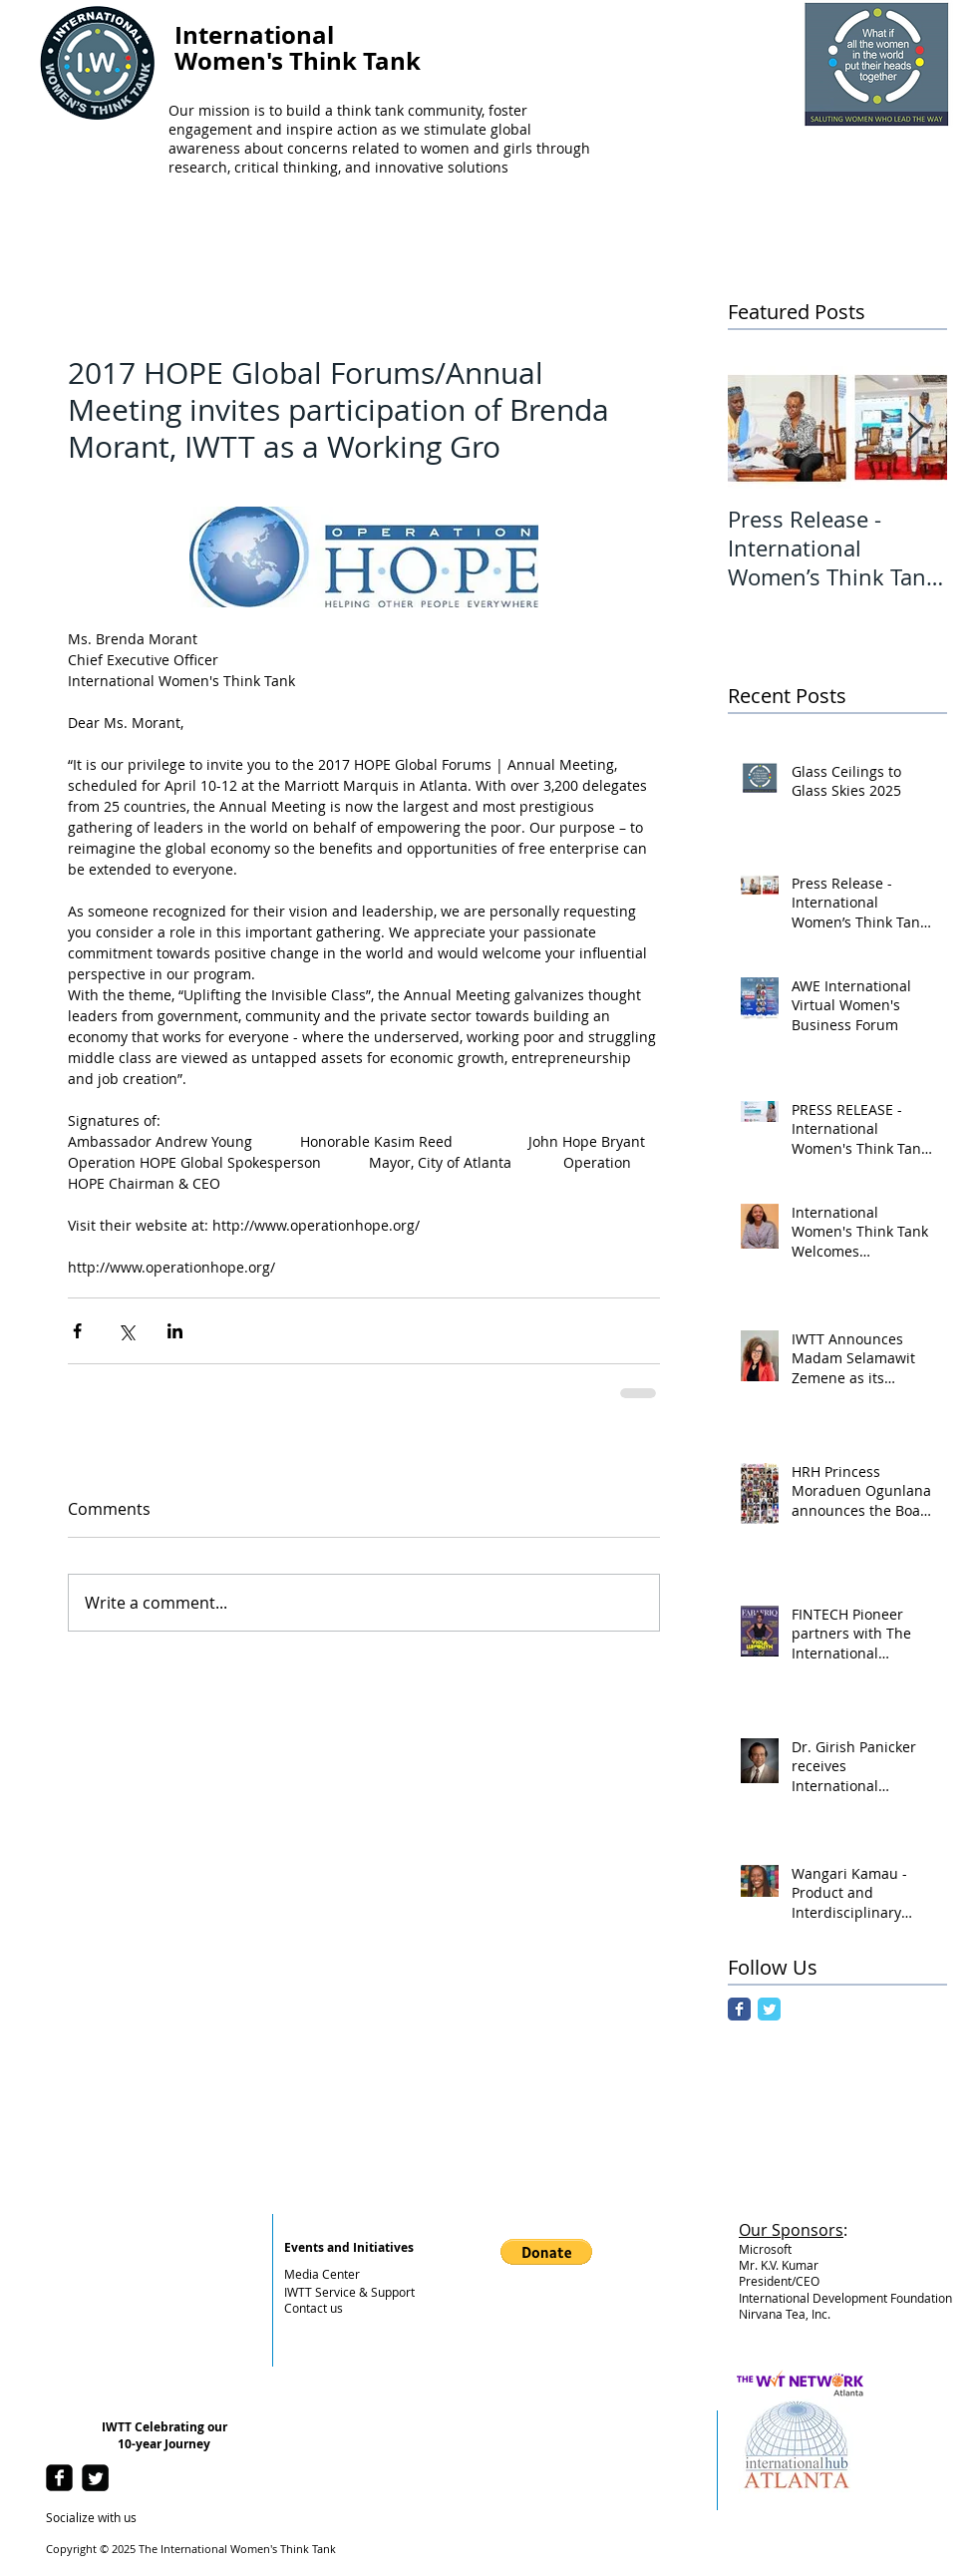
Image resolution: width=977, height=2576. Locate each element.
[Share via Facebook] (77, 1330)
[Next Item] (915, 427)
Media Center (322, 2274)
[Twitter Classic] (769, 2009)
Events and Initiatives (349, 2247)
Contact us (313, 2308)
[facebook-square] (59, 2477)
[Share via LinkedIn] (174, 1330)
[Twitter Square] (95, 2477)
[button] (546, 2252)
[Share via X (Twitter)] (126, 1330)
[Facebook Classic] (739, 2009)
